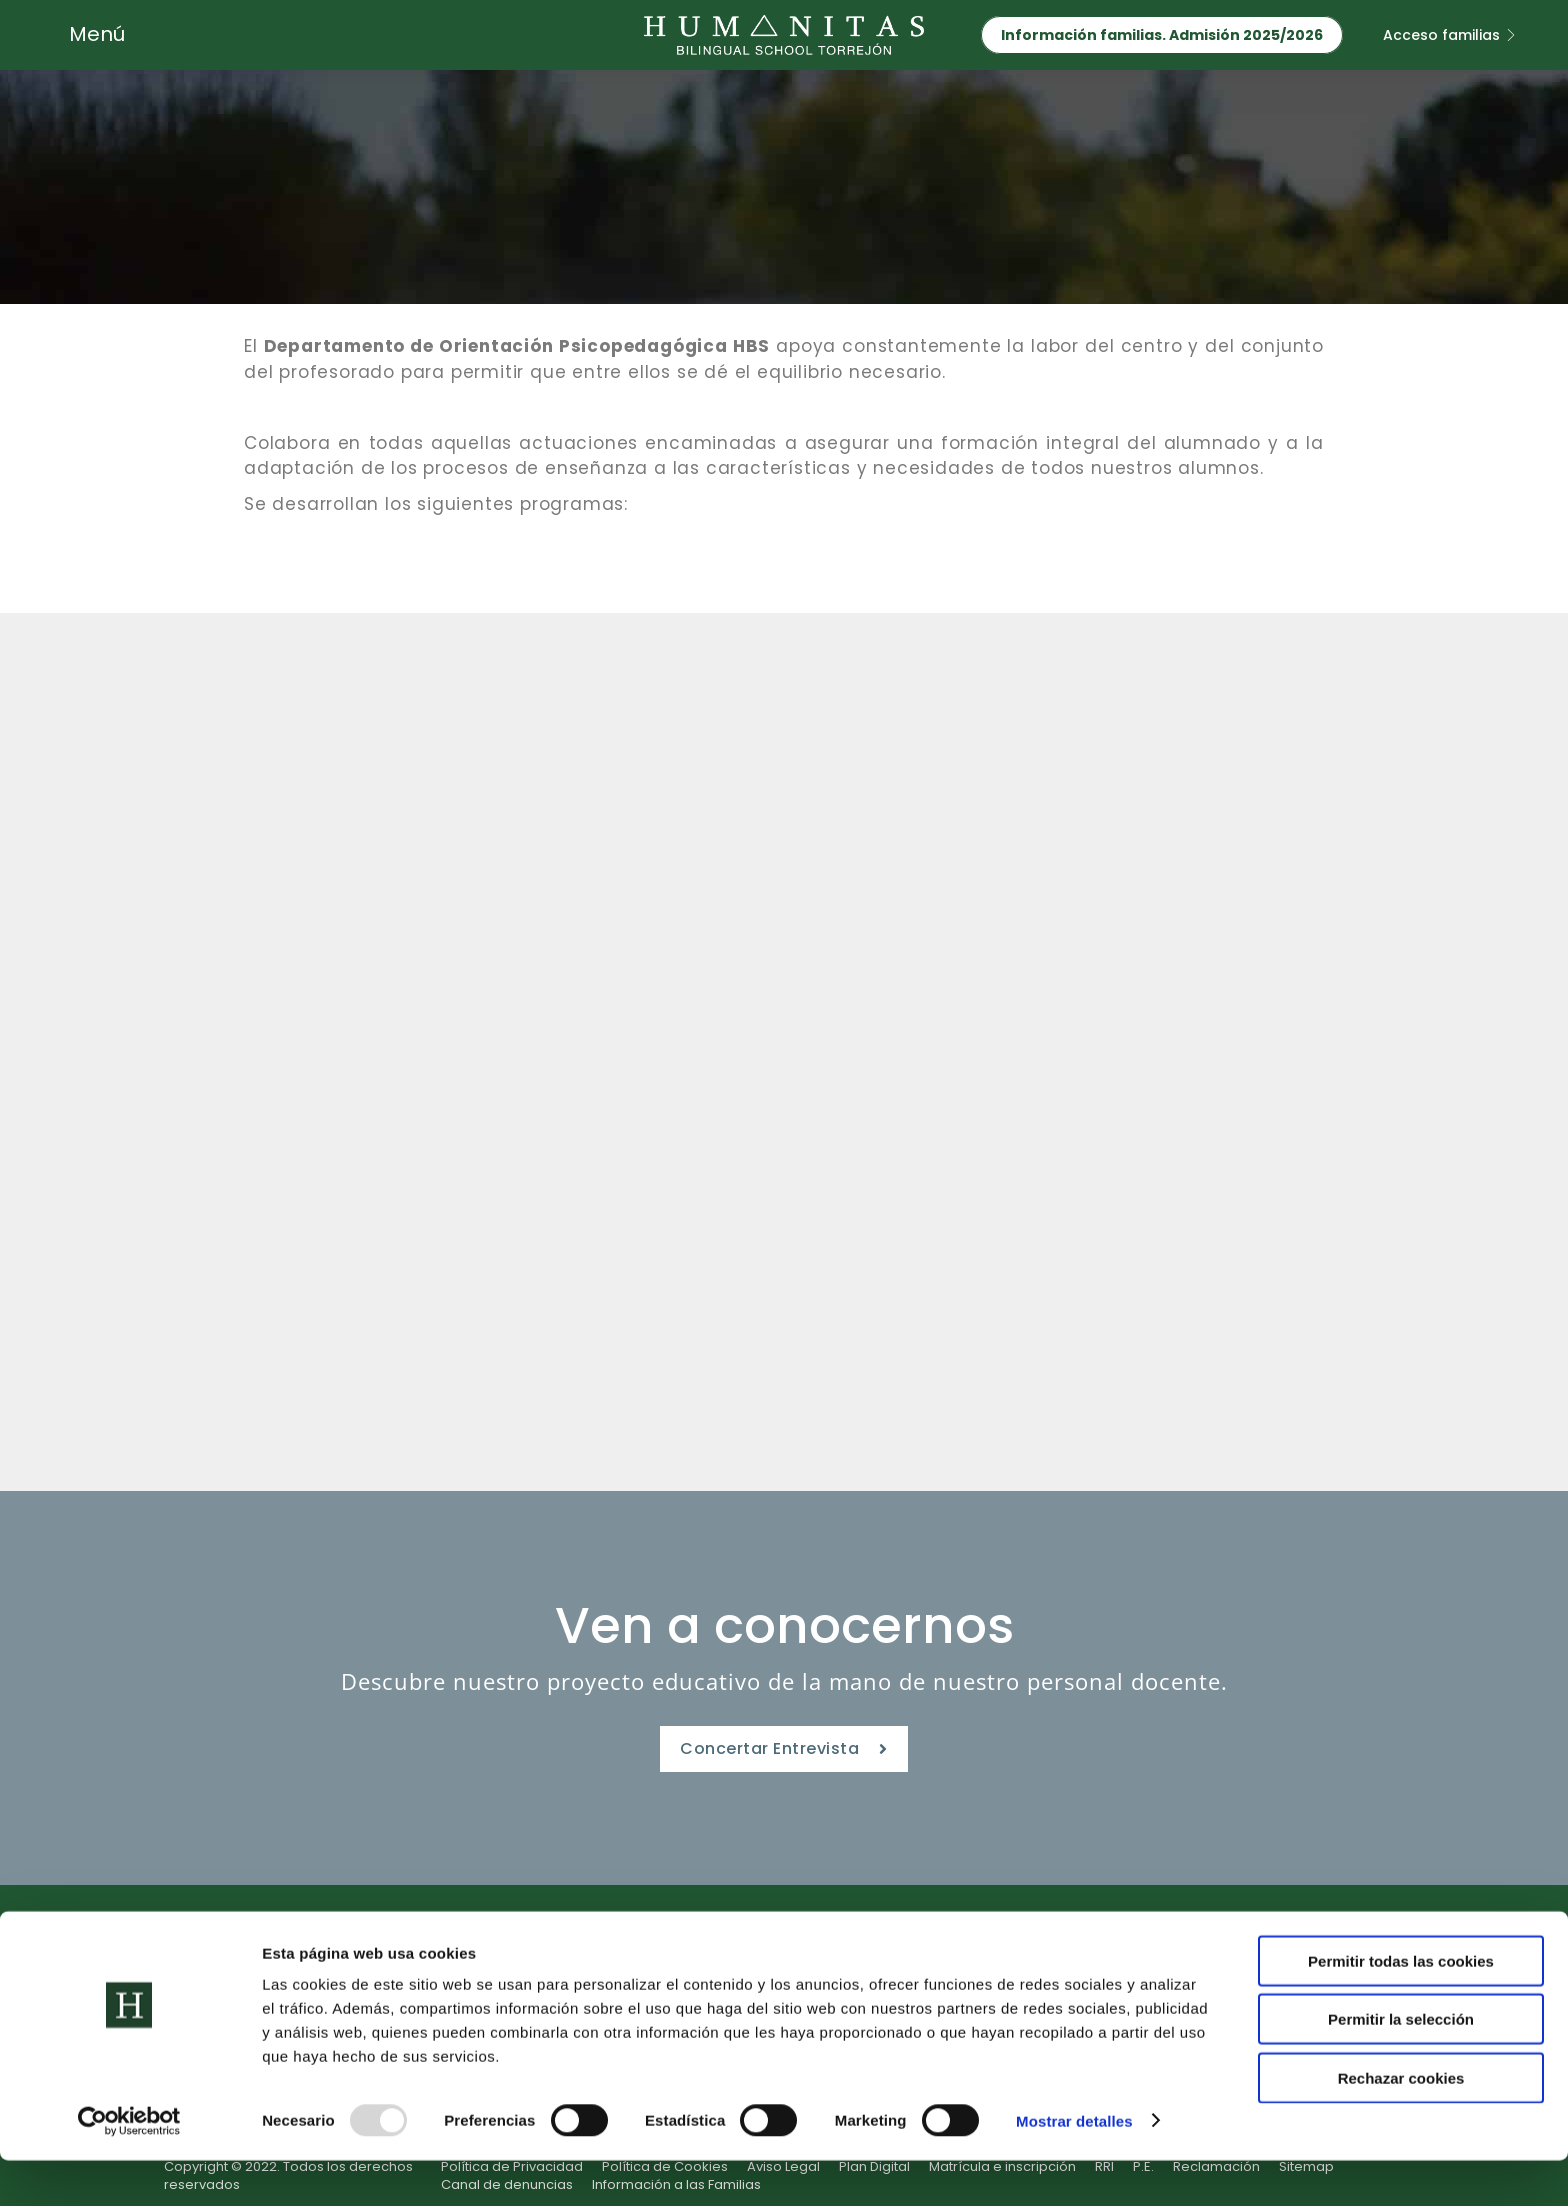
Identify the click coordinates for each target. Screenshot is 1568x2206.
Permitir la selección (1401, 2065)
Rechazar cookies (1401, 2123)
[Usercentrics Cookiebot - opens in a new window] (129, 2167)
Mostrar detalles (1074, 2166)
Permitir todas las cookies (1401, 2006)
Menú (97, 34)
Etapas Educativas (469, 1945)
